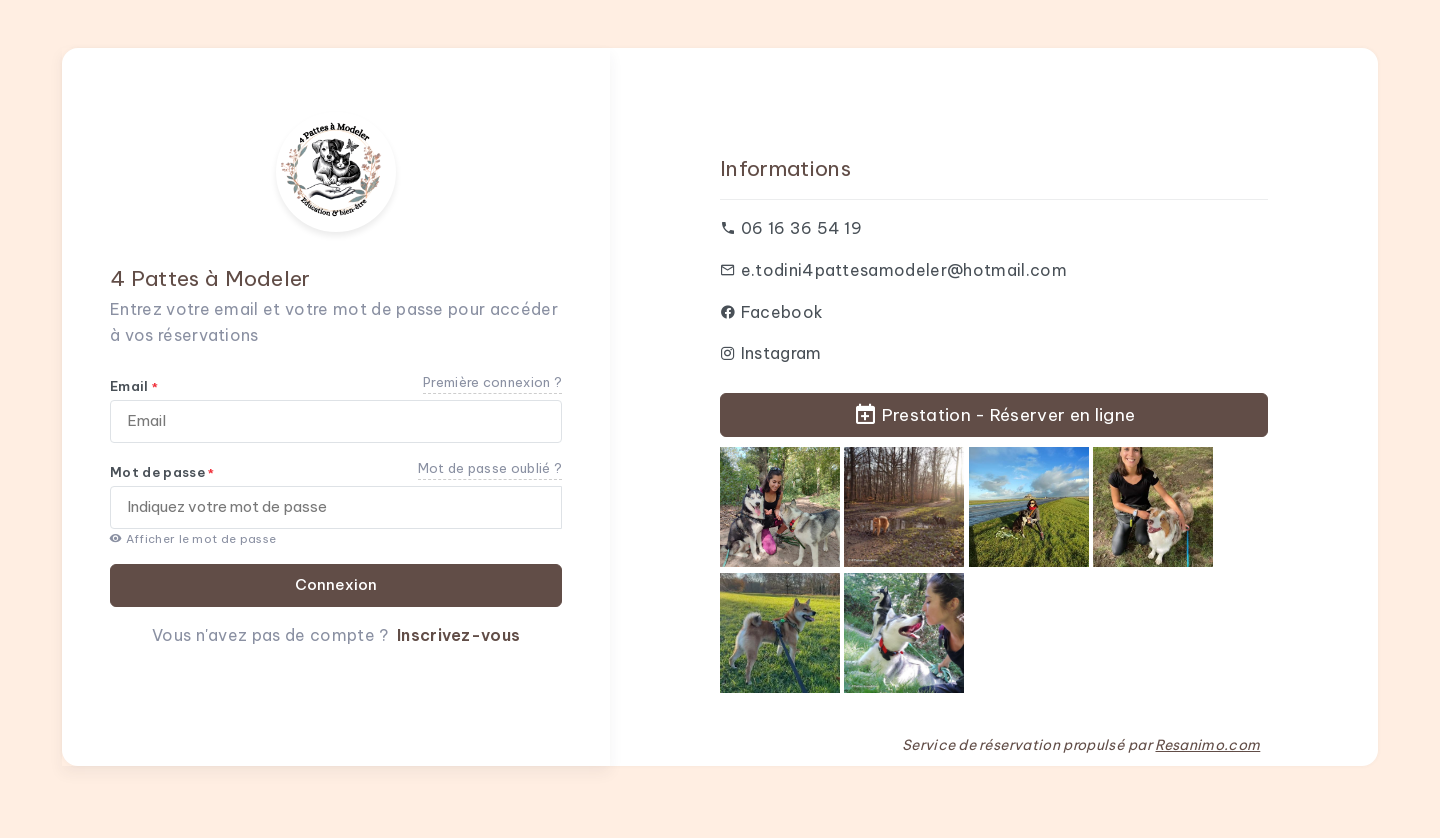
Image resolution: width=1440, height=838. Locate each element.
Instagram (781, 353)
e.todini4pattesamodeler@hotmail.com (904, 270)
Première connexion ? (492, 382)
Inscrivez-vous (458, 635)
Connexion (336, 584)
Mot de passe (162, 472)
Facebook (782, 312)
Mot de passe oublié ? (490, 468)
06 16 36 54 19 (801, 228)
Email (134, 386)
